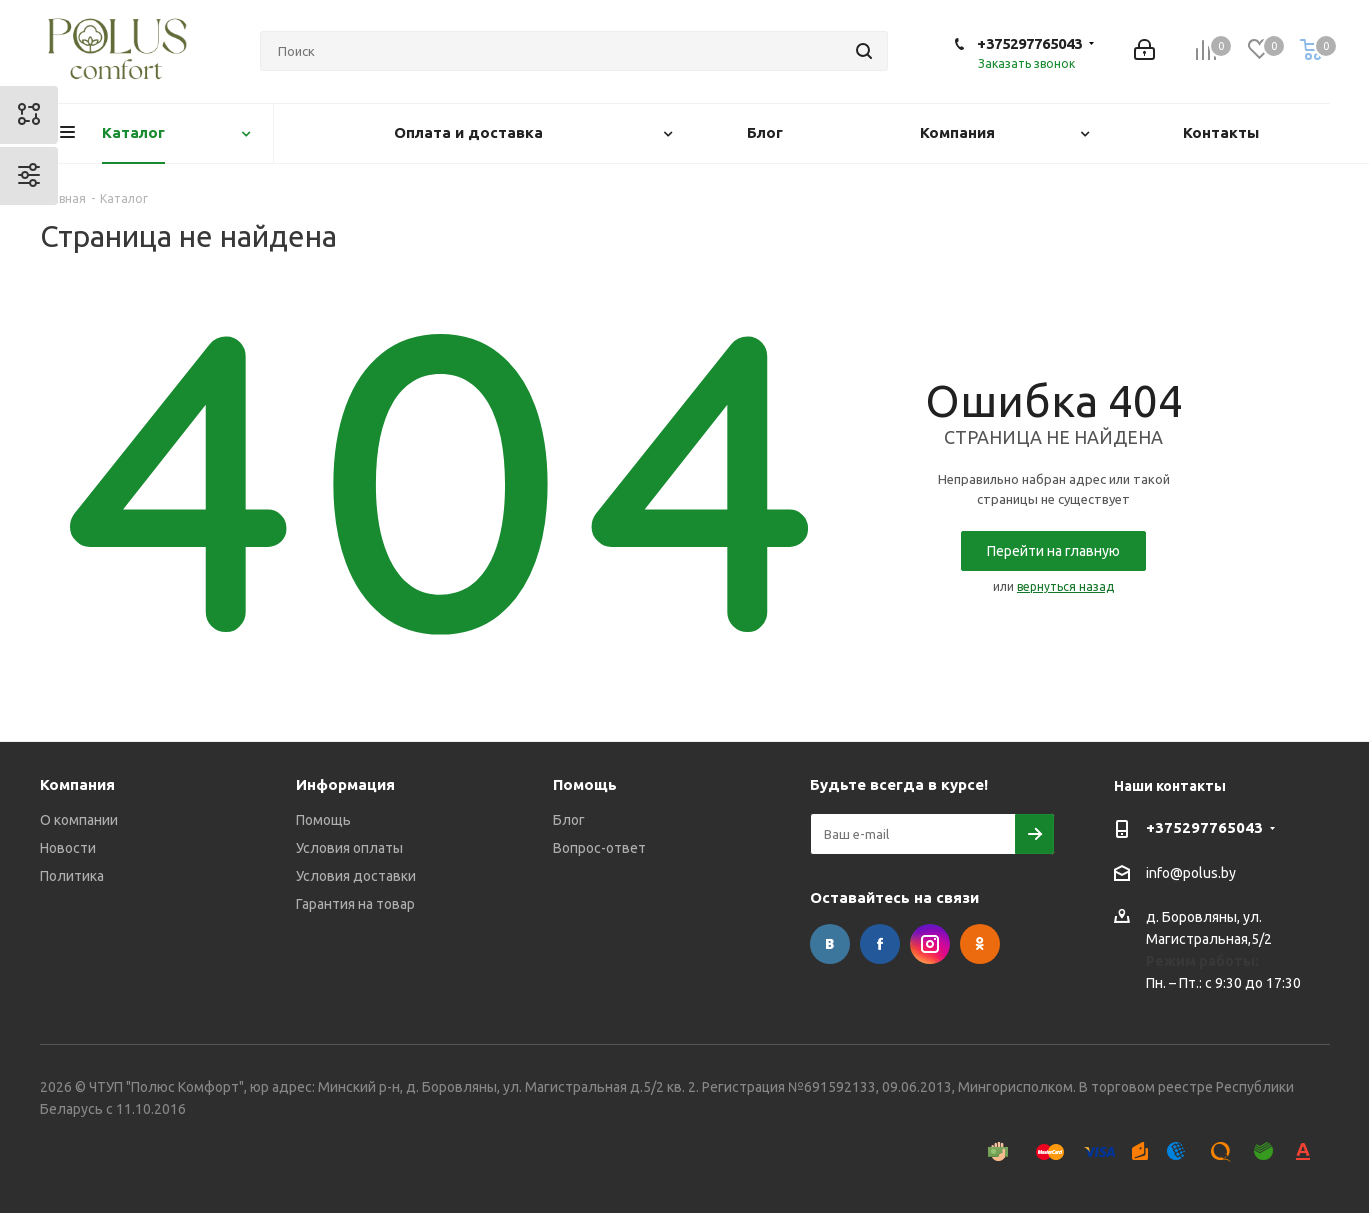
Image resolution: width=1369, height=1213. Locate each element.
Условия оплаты (349, 848)
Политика (72, 876)
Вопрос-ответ (599, 848)
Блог (569, 820)
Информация (345, 784)
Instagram (930, 944)
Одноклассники (980, 944)
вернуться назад (1065, 586)
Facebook (880, 944)
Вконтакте (830, 944)
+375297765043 (1029, 43)
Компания (77, 784)
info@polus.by (1191, 873)
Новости (68, 848)
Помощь (323, 820)
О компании (79, 820)
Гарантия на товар (355, 904)
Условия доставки (356, 876)
